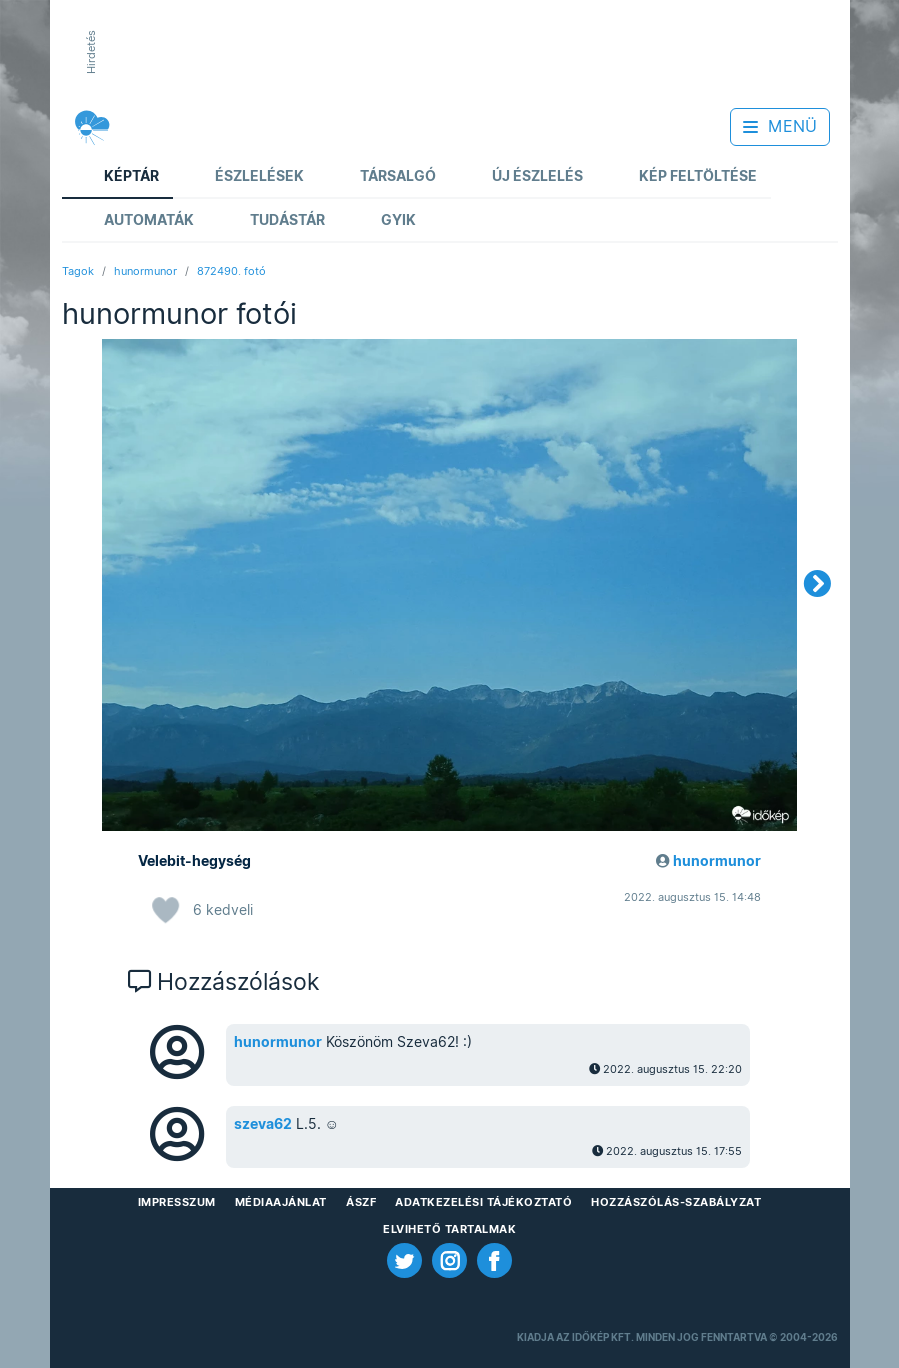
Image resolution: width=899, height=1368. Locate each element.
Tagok (78, 271)
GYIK (384, 221)
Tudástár (273, 221)
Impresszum (177, 1202)
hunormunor (145, 271)
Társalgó (384, 177)
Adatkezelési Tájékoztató (483, 1202)
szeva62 (263, 1124)
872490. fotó (231, 271)
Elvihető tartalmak (449, 1229)
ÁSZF (361, 1202)
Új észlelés (523, 177)
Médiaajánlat (281, 1202)
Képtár (117, 177)
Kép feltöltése (684, 177)
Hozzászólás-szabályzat (676, 1202)
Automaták (135, 221)
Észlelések (245, 177)
